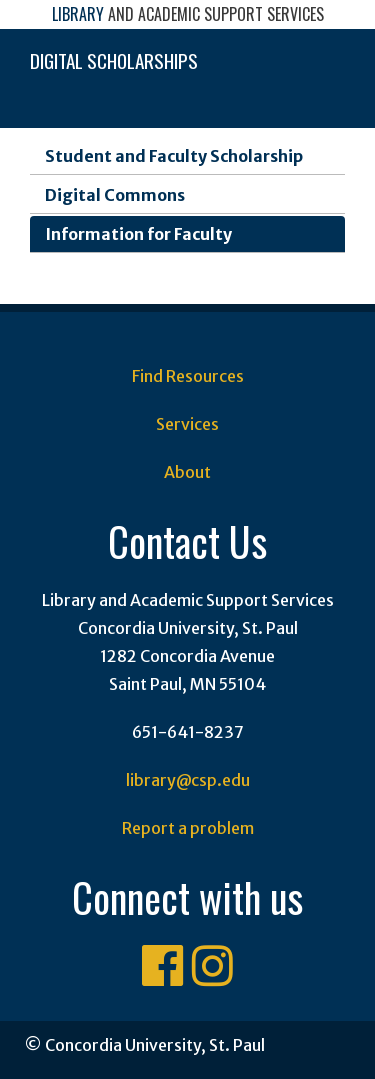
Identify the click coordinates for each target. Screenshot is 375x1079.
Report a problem (188, 828)
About (187, 472)
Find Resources (188, 376)
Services (187, 424)
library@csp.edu (188, 780)
